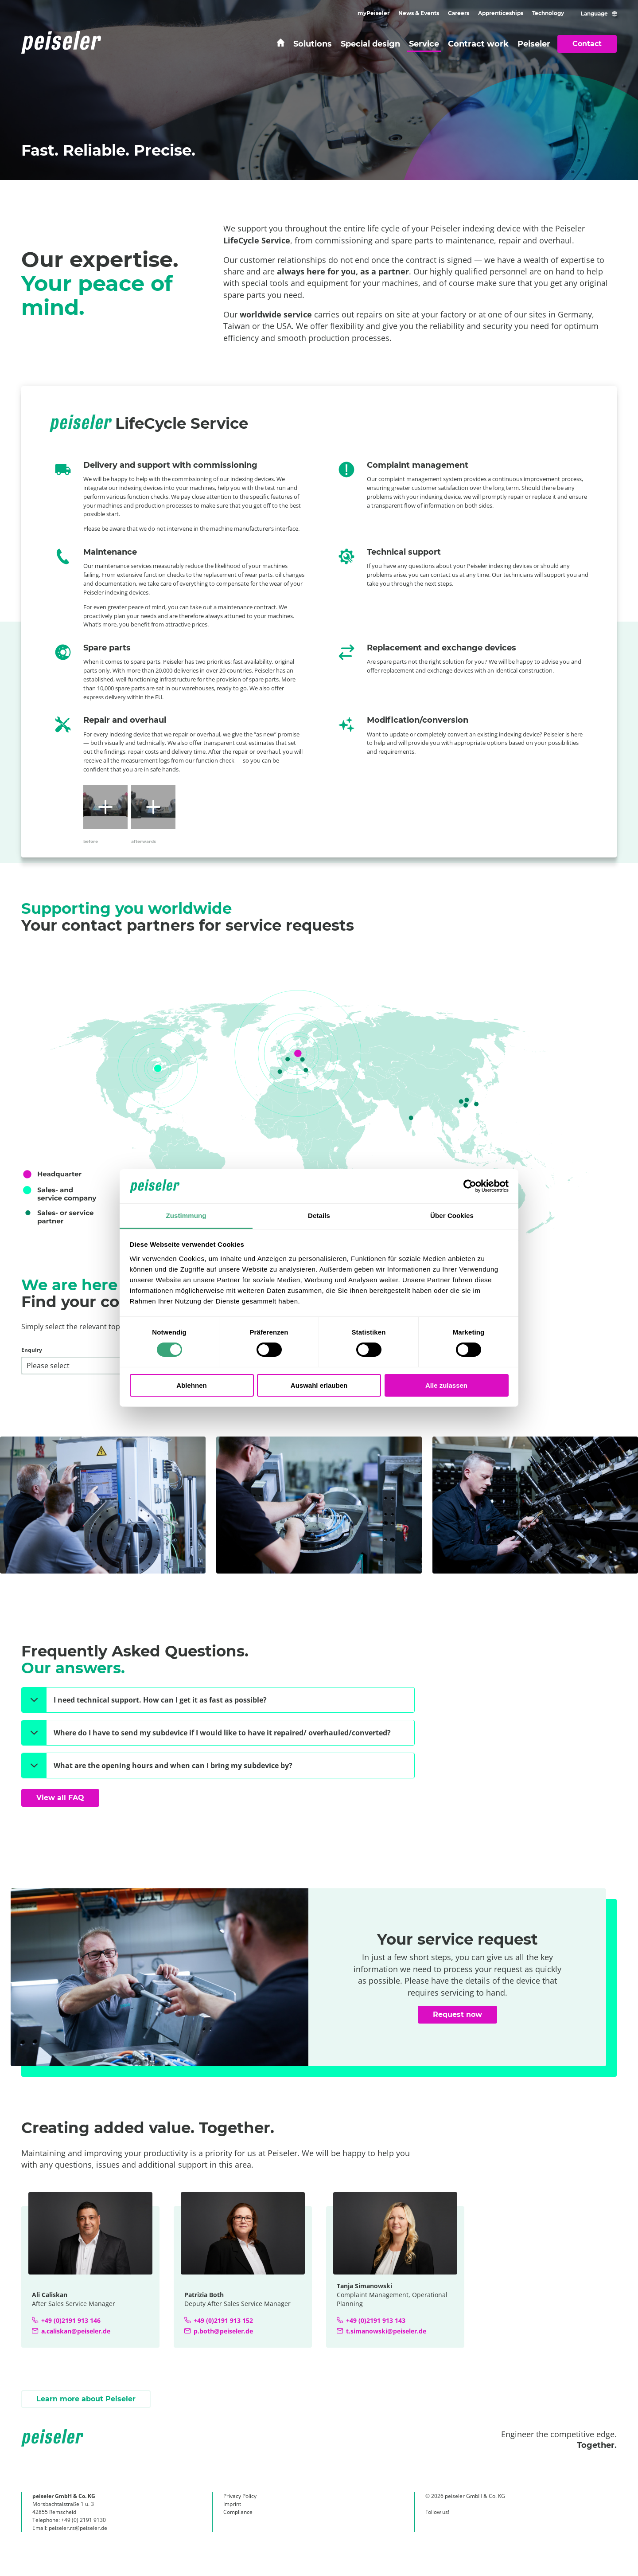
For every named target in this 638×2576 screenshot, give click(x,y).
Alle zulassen (446, 1385)
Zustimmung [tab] (186, 1215)
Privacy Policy (240, 2496)
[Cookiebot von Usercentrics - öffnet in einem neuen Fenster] (470, 1186)
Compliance (238, 2512)
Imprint (232, 2504)
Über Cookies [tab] (452, 1215)
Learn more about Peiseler (86, 2399)
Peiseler (533, 44)
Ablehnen (191, 1385)
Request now (457, 2014)
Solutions (312, 44)
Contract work (478, 44)
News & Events (418, 13)
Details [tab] (319, 1215)
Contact (587, 43)
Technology (548, 13)
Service (424, 44)
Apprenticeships (500, 13)
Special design (370, 44)
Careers (458, 13)
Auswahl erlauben (319, 1385)
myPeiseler (373, 13)
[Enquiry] (117, 1365)
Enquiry (31, 1350)
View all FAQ (60, 1797)
